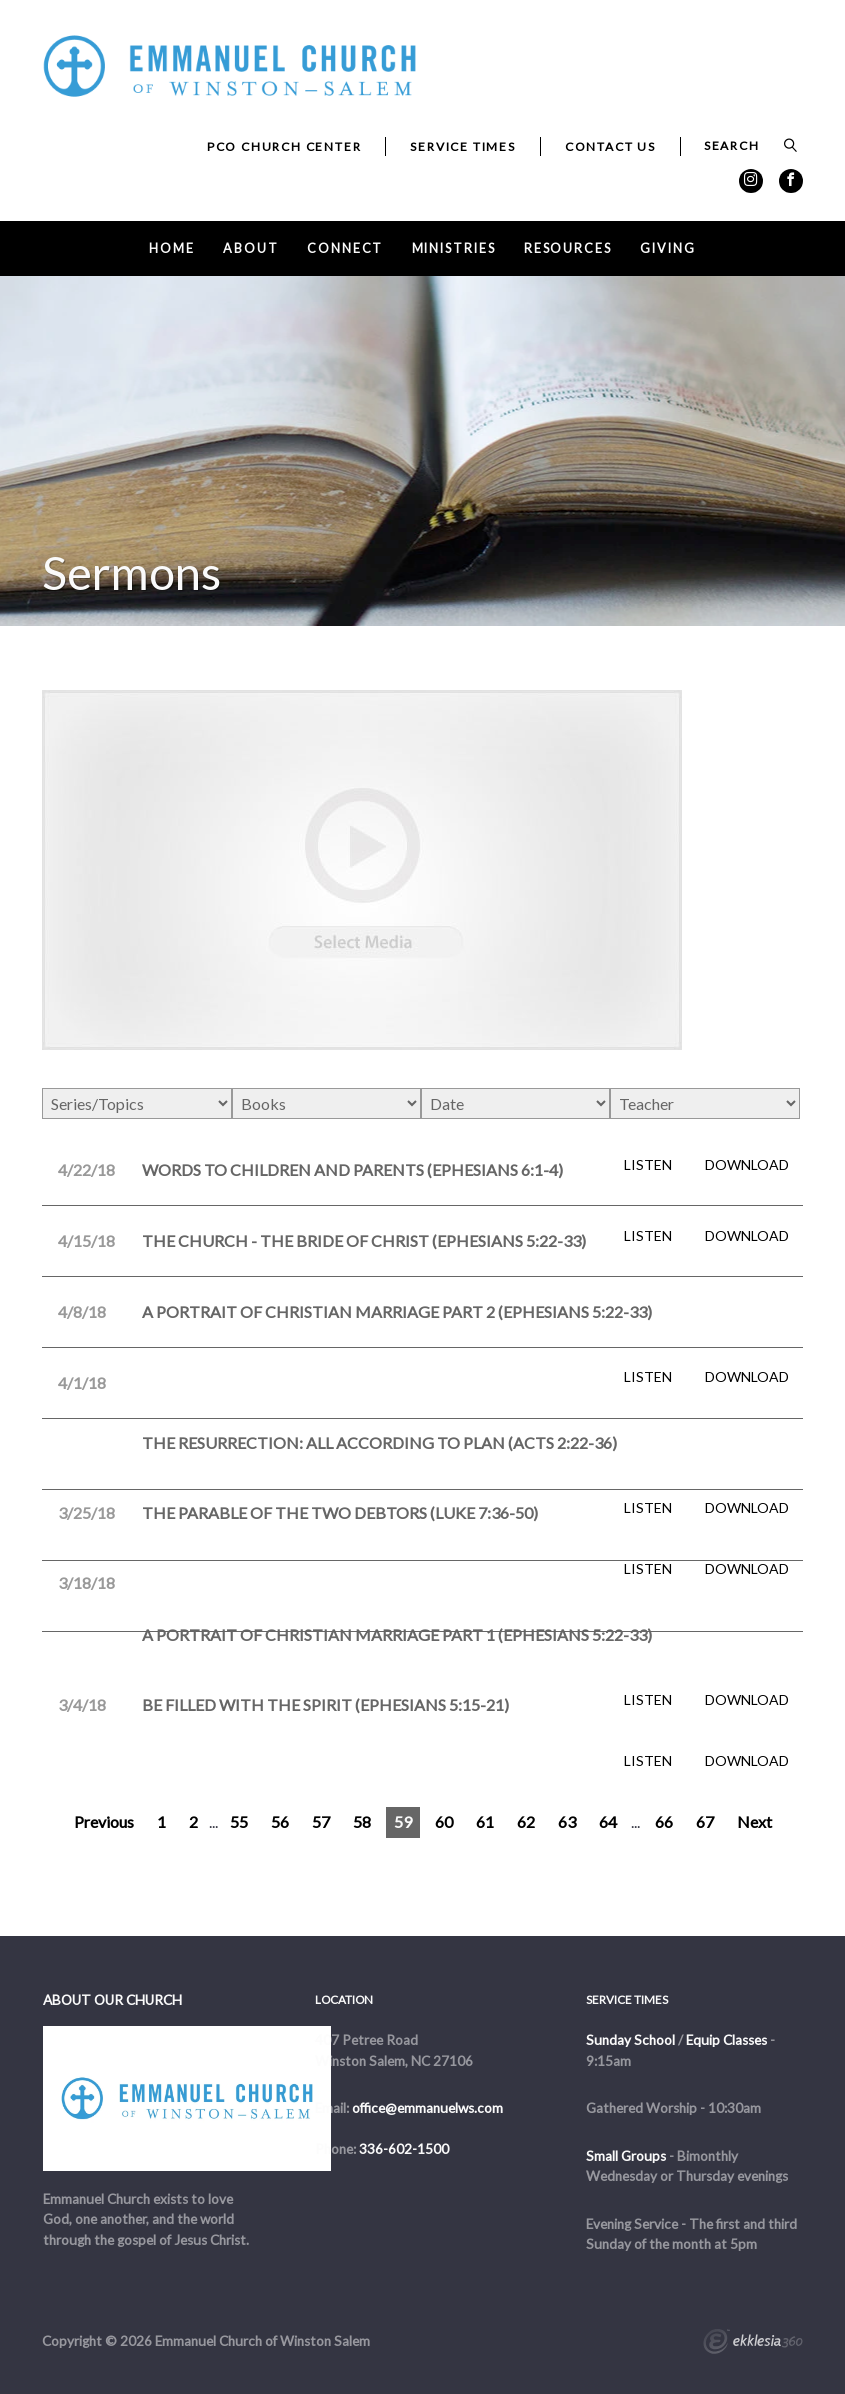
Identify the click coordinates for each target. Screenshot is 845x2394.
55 (239, 1821)
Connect (345, 248)
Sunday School (630, 2040)
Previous (104, 1821)
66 (664, 1821)
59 (403, 1821)
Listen (648, 1165)
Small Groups (626, 2156)
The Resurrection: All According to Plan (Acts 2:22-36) (379, 1442)
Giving (667, 248)
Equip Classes (726, 2040)
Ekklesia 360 (753, 2344)
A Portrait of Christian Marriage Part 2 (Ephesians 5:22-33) (397, 1311)
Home (172, 248)
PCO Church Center (284, 146)
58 (362, 1821)
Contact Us (610, 146)
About (250, 248)
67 (705, 1821)
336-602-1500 (404, 2149)
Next (754, 1821)
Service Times (462, 146)
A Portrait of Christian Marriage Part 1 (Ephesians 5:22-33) (397, 1634)
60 (444, 1821)
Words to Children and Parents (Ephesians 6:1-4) (352, 1169)
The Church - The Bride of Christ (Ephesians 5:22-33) (364, 1240)
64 (608, 1821)
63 (567, 1821)
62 (526, 1821)
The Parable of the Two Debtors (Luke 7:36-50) (340, 1512)
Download (747, 1165)
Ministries (454, 248)
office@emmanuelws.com (427, 2108)
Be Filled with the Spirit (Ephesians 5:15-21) (325, 1704)
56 (280, 1821)
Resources (568, 248)
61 (485, 1821)
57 (321, 1821)
